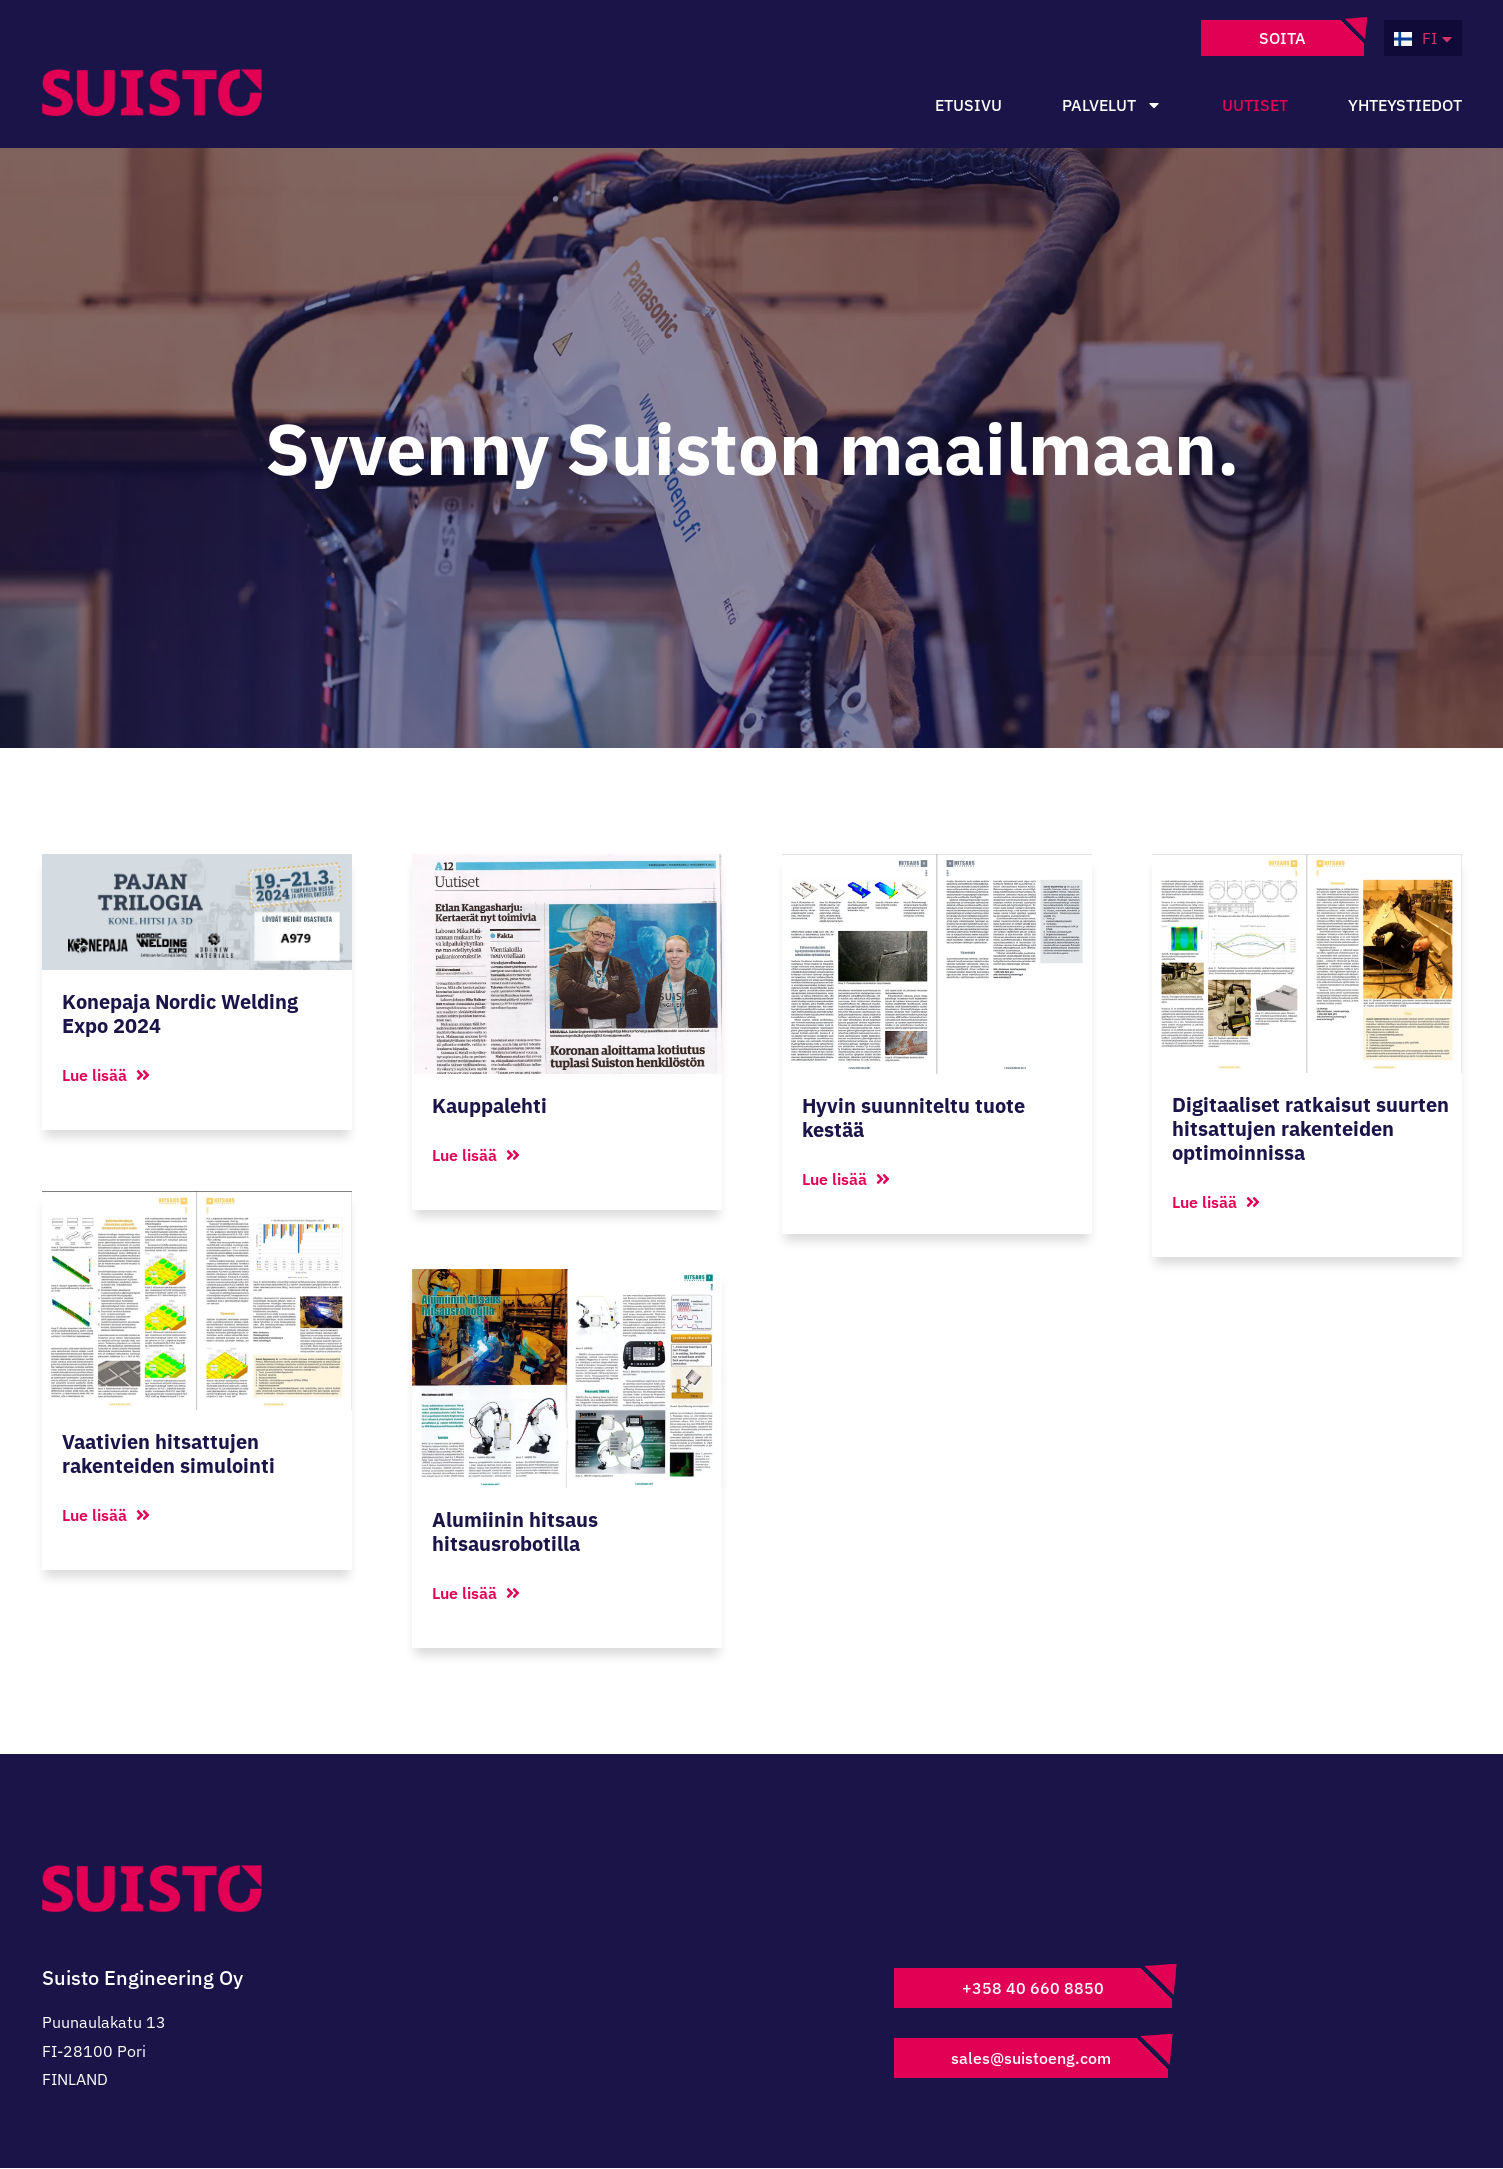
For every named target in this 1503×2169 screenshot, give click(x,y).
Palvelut (1112, 105)
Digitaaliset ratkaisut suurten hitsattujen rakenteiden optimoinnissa (1310, 1128)
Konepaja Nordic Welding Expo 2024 (180, 1013)
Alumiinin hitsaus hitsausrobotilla (515, 1532)
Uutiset (1255, 105)
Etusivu (968, 105)
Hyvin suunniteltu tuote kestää (913, 1117)
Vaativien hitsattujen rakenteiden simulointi (168, 1452)
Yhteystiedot (1405, 105)
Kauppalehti (489, 1105)
